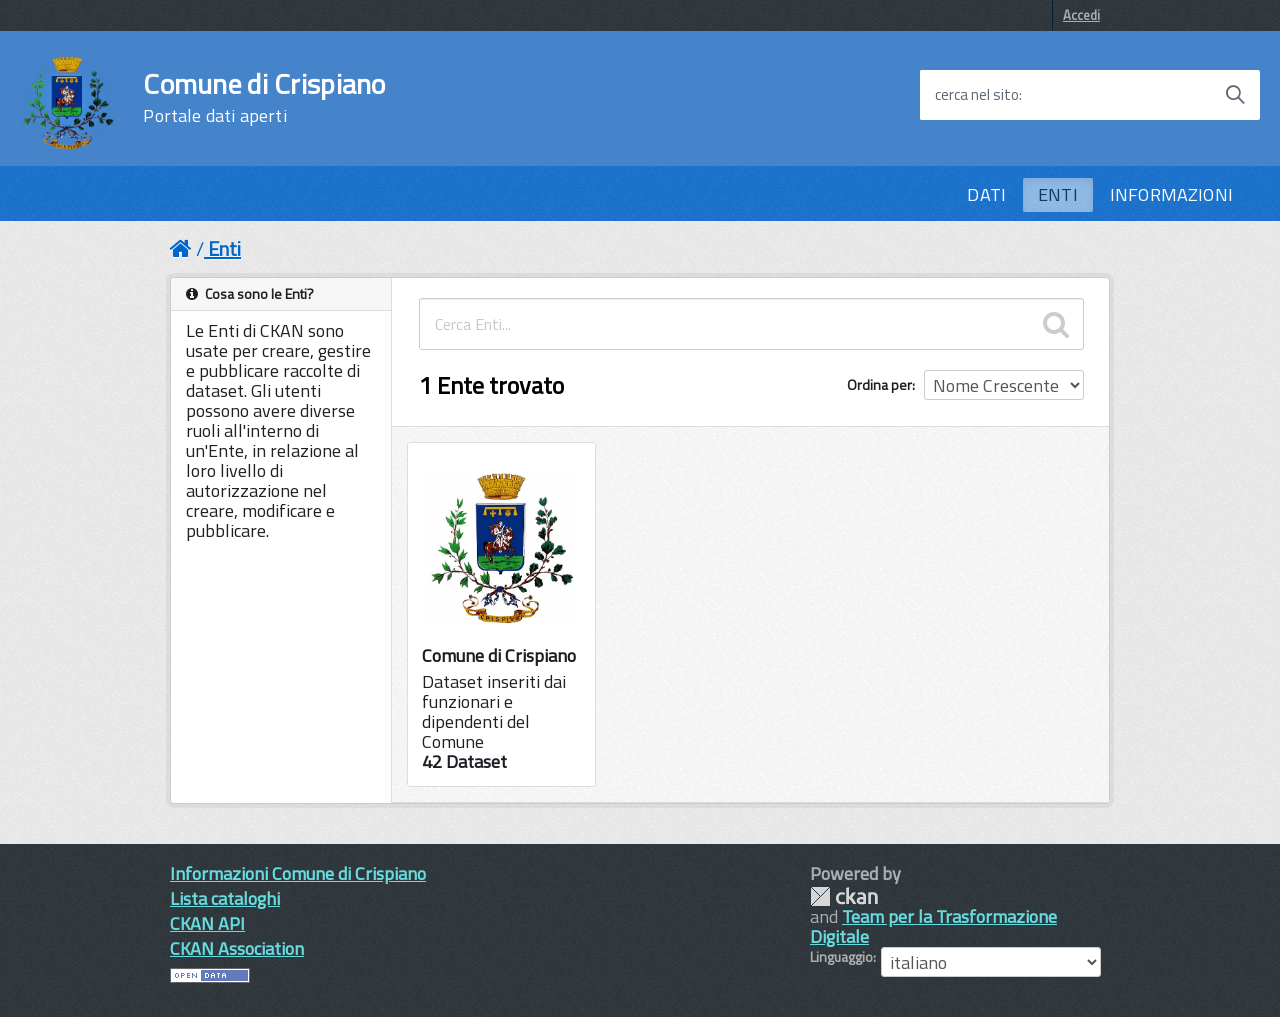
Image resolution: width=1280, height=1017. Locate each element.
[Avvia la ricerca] (1235, 95)
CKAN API (207, 923)
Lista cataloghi (225, 898)
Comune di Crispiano (264, 98)
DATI (986, 194)
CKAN (844, 896)
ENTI (1058, 194)
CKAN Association (237, 948)
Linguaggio (841, 957)
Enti (224, 248)
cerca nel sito (977, 95)
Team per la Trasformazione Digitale (933, 926)
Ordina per (879, 384)
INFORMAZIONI (1171, 194)
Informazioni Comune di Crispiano (298, 873)
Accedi (1081, 15)
